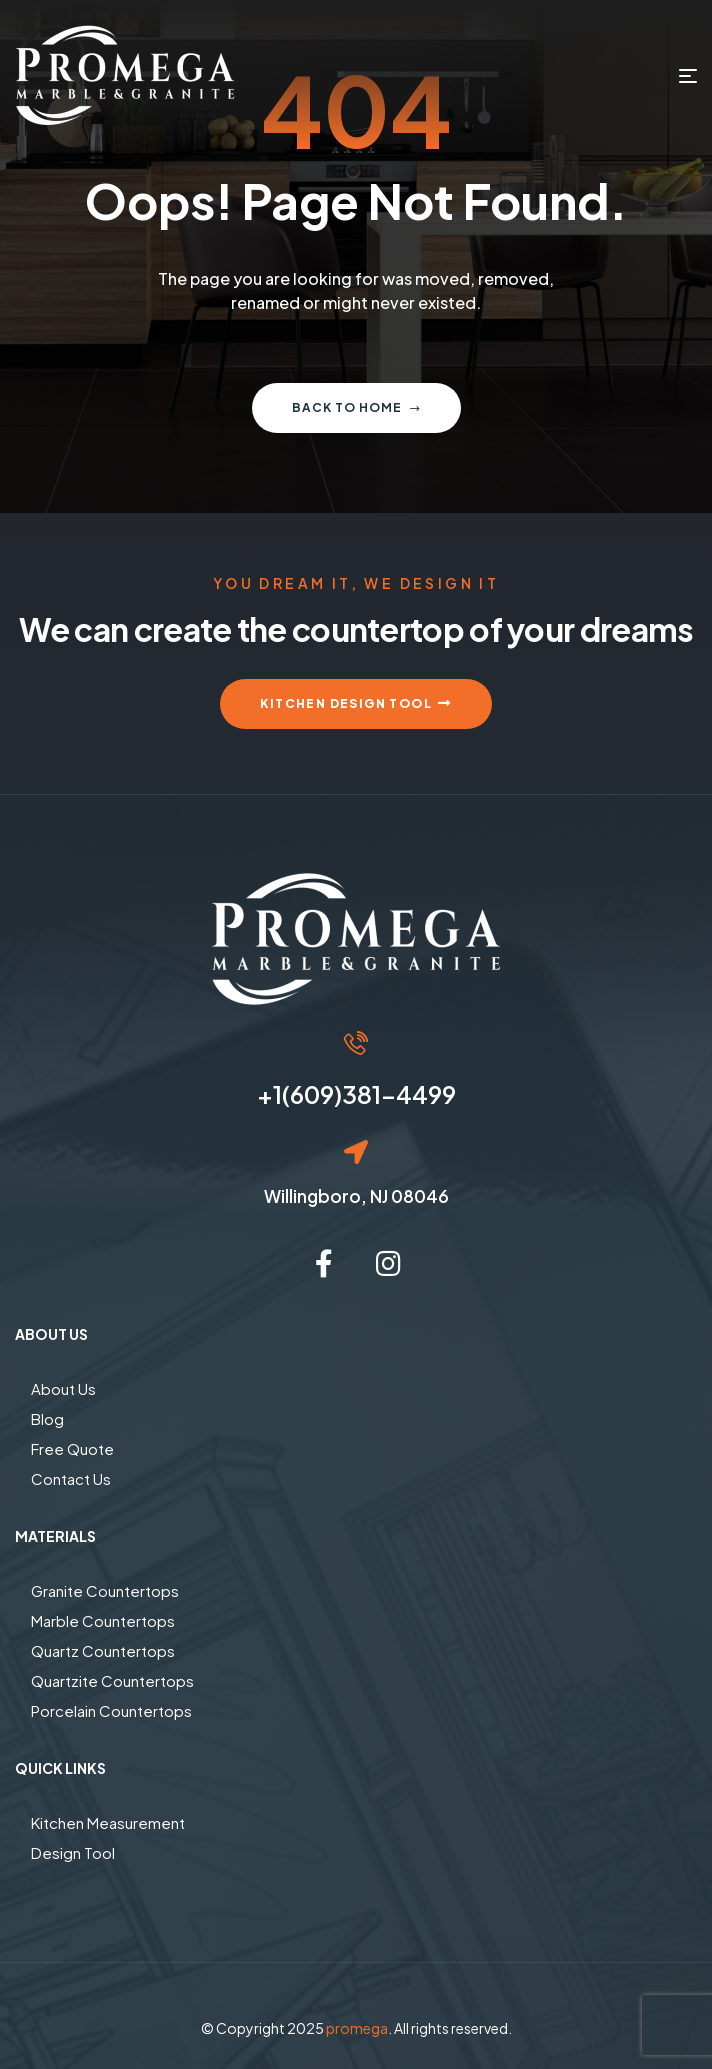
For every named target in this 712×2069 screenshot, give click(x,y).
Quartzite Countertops (112, 1680)
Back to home (356, 407)
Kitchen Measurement (108, 1822)
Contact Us (71, 1478)
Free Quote (72, 1448)
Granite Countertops (105, 1590)
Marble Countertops (103, 1620)
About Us (63, 1388)
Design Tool (73, 1852)
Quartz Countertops (103, 1650)
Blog (47, 1418)
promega (357, 2028)
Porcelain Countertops (111, 1710)
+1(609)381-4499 (356, 1094)
